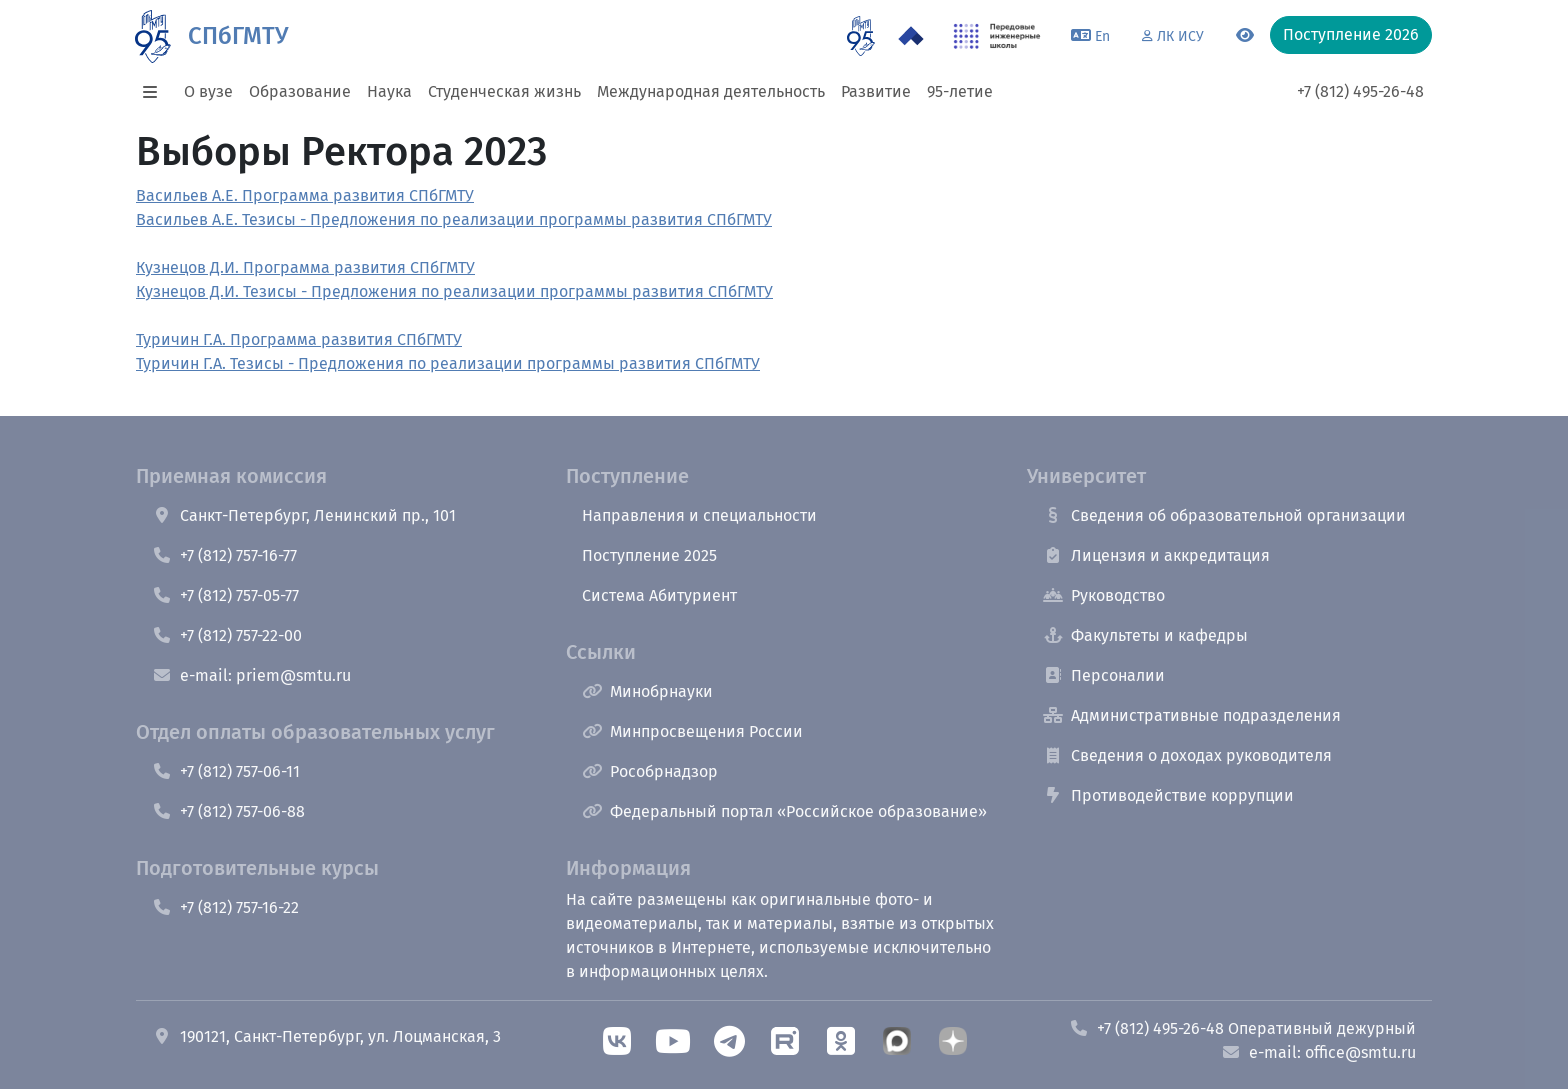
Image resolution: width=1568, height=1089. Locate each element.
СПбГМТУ (238, 36)
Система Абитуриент (659, 595)
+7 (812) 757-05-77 (225, 595)
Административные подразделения (1192, 715)
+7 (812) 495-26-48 (1360, 91)
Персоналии (1104, 675)
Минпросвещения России (692, 731)
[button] (156, 92)
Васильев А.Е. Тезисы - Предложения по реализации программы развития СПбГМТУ (454, 219)
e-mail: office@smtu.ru (1318, 1052)
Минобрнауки (647, 691)
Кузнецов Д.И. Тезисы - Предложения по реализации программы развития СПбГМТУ (454, 291)
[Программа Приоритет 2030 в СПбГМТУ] (911, 36)
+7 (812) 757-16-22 (225, 907)
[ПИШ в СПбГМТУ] (997, 36)
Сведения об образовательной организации (1224, 515)
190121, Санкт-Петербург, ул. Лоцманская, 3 (326, 1036)
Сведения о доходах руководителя (1187, 755)
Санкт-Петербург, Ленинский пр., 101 (304, 515)
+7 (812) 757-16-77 (224, 555)
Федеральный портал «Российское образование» (784, 811)
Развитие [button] (876, 91)
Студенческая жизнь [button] (504, 91)
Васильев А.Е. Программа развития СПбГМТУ (305, 195)
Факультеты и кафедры (1145, 635)
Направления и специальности (699, 515)
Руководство (1104, 595)
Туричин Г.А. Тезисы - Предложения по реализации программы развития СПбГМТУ (448, 363)
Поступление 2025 (649, 555)
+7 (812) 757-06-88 (228, 811)
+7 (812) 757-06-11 (226, 771)
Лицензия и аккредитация (1156, 555)
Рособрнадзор (650, 771)
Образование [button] (300, 91)
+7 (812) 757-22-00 (227, 635)
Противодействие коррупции (1168, 795)
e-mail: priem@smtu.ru (251, 675)
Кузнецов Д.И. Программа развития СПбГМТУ (305, 267)
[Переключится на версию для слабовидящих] (1245, 36)
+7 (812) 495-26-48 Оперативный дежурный (1242, 1028)
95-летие (960, 91)
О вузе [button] (208, 91)
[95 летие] (860, 36)
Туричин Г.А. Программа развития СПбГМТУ (299, 339)
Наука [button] (389, 91)
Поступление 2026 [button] (1351, 34)
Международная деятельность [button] (711, 91)
